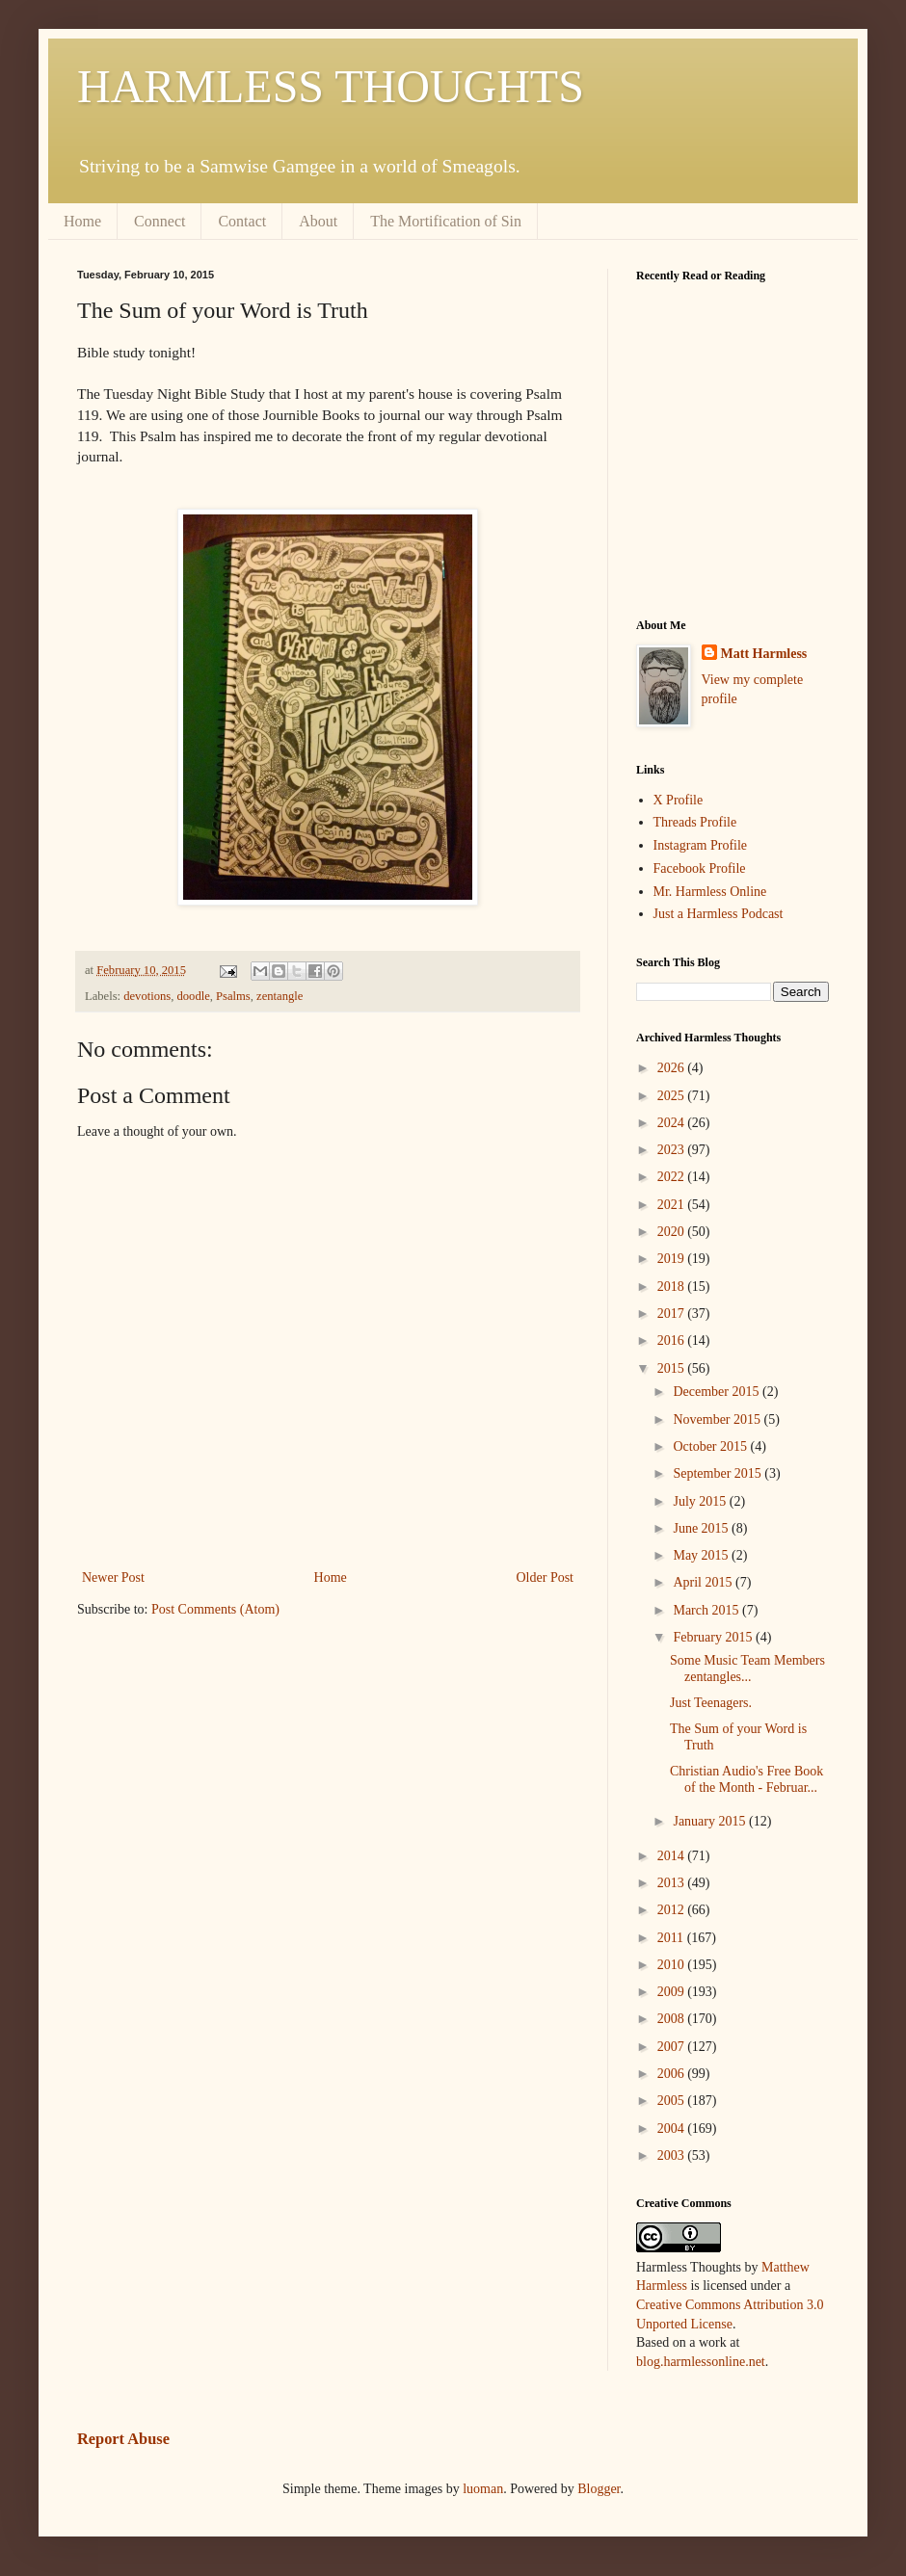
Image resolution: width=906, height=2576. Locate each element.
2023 (672, 1150)
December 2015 (717, 1391)
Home (82, 221)
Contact (242, 221)
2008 (672, 2018)
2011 (672, 1938)
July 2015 (701, 1501)
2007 (672, 2046)
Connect (159, 221)
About (318, 221)
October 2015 (711, 1446)
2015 (672, 1368)
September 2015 (718, 1473)
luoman (483, 2489)
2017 (672, 1313)
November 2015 (718, 1419)
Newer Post (113, 1577)
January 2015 (711, 1821)
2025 (672, 1096)
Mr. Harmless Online (710, 891)
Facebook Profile (699, 868)
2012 (672, 1910)
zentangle (279, 996)
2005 (672, 2100)
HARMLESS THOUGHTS (330, 86)
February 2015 (714, 1637)
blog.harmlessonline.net (700, 2361)
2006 (672, 2073)
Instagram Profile (700, 845)
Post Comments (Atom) (215, 1609)
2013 (672, 1883)
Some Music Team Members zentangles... (747, 1668)
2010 (672, 1965)
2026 (672, 1068)
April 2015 (704, 1582)
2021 (672, 1204)
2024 (672, 1123)
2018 (672, 1286)
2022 (672, 1177)
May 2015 (702, 1555)
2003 (672, 2155)
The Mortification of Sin (445, 221)
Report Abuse (123, 2439)
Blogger (598, 2489)
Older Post (545, 1577)
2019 (672, 1258)
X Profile (678, 800)
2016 (672, 1340)
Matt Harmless (764, 653)
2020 (672, 1231)
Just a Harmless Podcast (718, 914)
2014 (672, 1856)
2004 (672, 2128)
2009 (672, 1992)
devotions (147, 996)
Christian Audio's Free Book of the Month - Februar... (746, 1779)
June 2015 (702, 1528)
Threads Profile (695, 822)
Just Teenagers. (711, 1702)
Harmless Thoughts (688, 2267)
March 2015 (707, 1610)
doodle (193, 996)
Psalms (233, 996)
